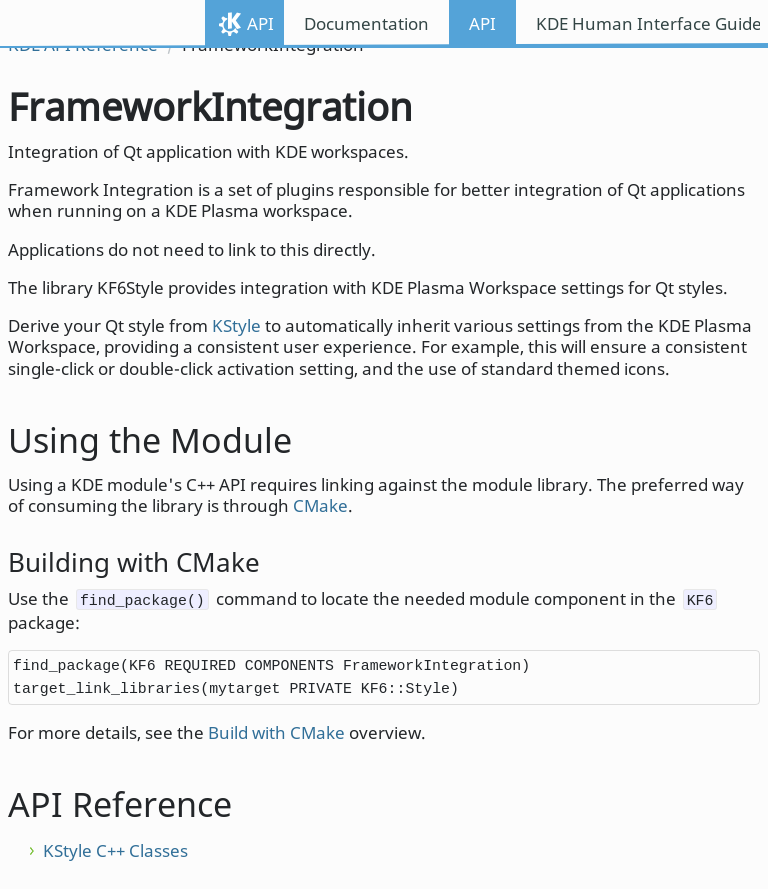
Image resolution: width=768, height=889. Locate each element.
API (260, 23)
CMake (320, 505)
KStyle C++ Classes (115, 850)
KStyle (236, 325)
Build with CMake (276, 732)
